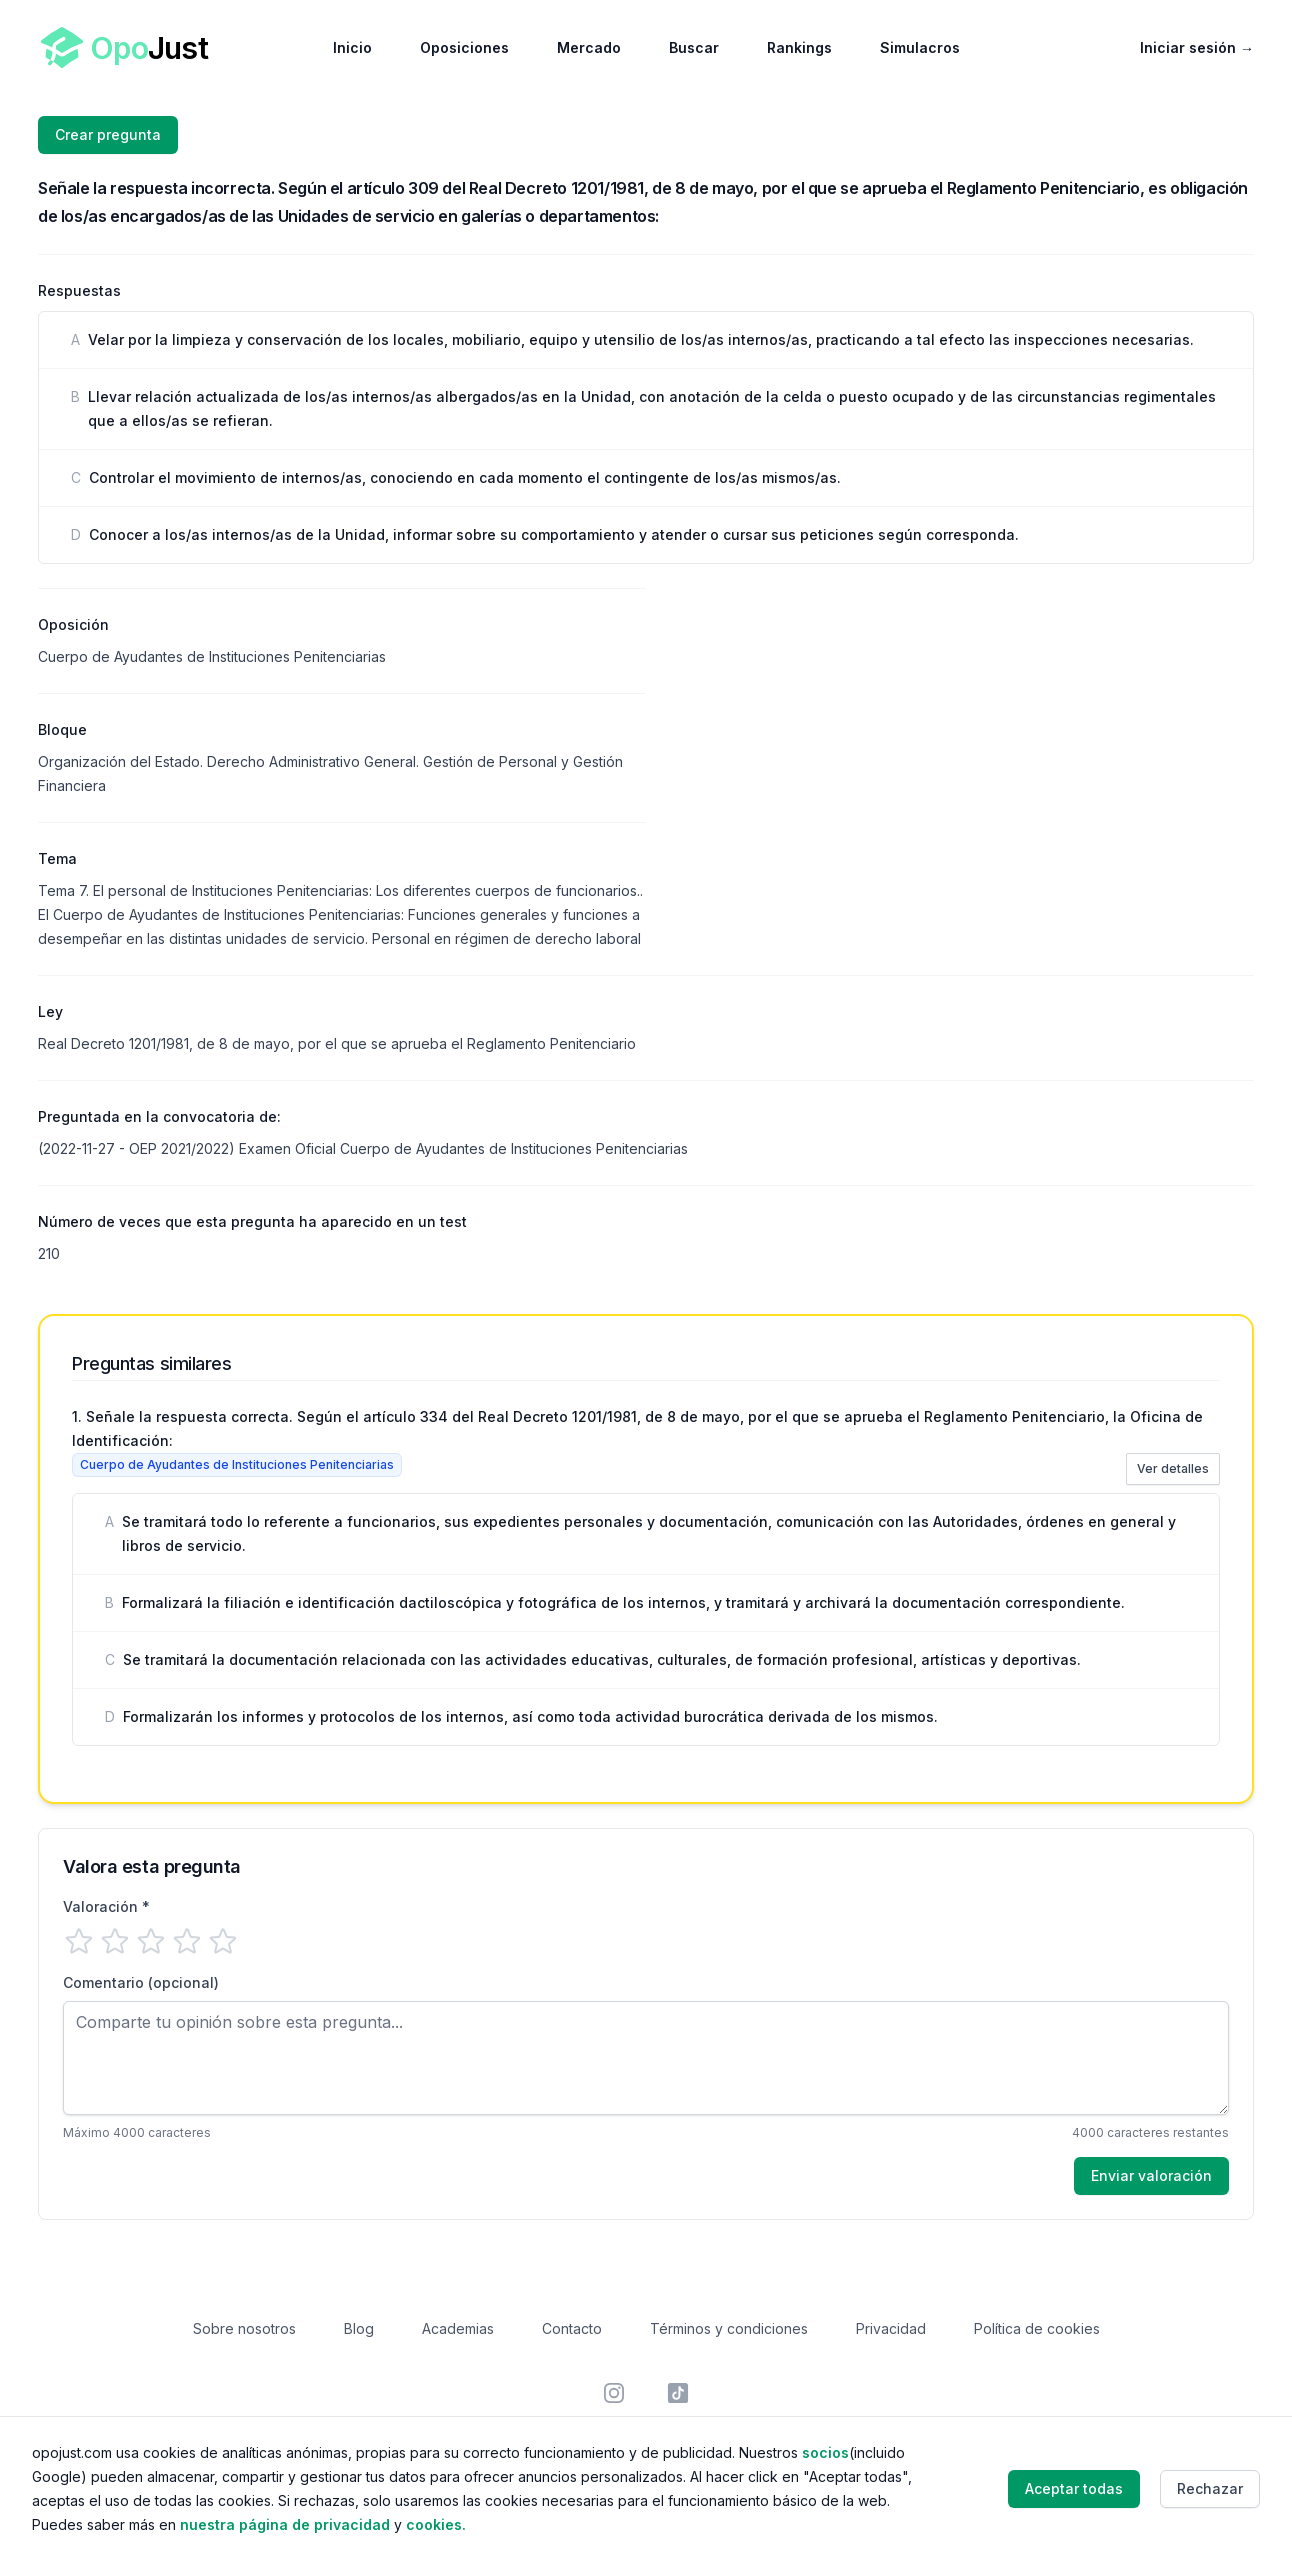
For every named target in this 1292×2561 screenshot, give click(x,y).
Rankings (799, 47)
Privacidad (891, 2328)
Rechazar (1210, 2488)
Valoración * (106, 1906)
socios (825, 2452)
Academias (458, 2328)
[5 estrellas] (223, 1941)
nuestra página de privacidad (285, 2524)
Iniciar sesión (1197, 47)
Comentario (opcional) (141, 1982)
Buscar (694, 47)
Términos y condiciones (729, 2328)
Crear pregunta (108, 134)
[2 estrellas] (115, 1941)
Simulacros (920, 47)
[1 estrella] (79, 1941)
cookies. (436, 2524)
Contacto (572, 2328)
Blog (359, 2328)
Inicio (352, 47)
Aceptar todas (1074, 2488)
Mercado (589, 47)
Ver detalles (1173, 1468)
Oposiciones (464, 47)
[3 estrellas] (151, 1941)
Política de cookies (1037, 2328)
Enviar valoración (1151, 2175)
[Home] (125, 48)
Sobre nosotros (244, 2328)
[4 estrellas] (187, 1941)
